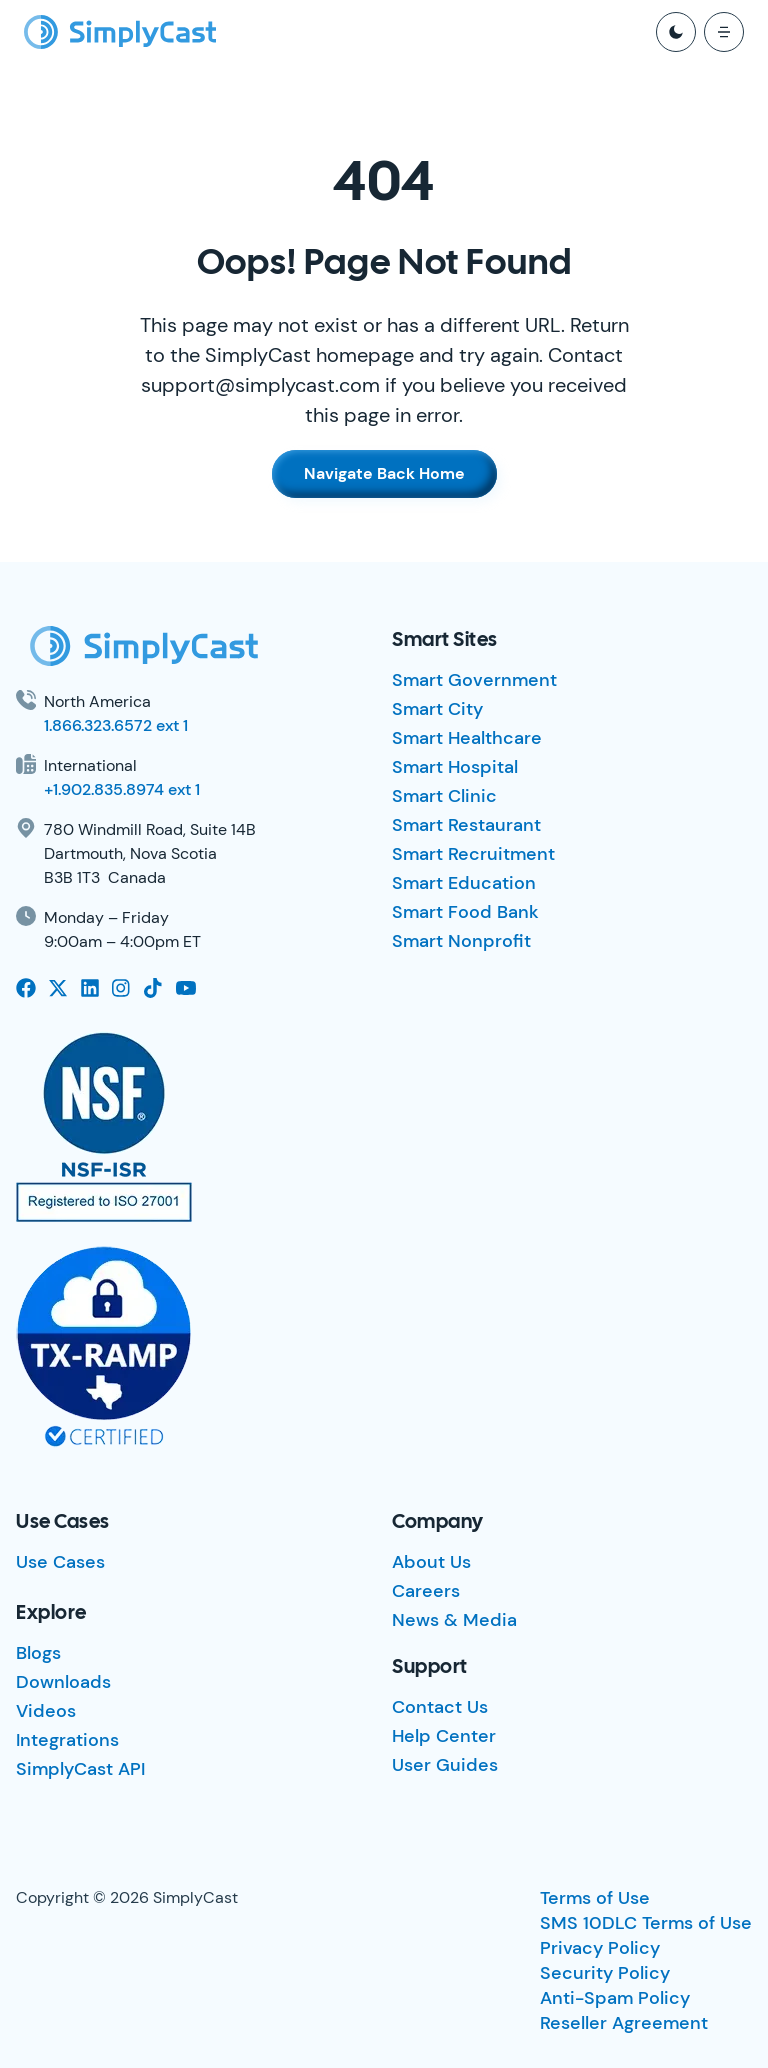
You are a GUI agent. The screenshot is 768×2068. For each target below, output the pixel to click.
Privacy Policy (600, 1948)
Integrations (67, 1740)
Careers (426, 1591)
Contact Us (440, 1707)
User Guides (445, 1765)
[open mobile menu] (724, 32)
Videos (46, 1711)
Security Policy (605, 1973)
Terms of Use (595, 1898)
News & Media (454, 1620)
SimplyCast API (80, 1769)
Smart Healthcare (467, 738)
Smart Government (474, 680)
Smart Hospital (455, 767)
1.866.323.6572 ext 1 (116, 725)
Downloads (63, 1682)
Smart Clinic (444, 796)
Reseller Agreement (624, 2023)
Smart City (437, 709)
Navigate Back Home (384, 473)
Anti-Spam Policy (615, 1998)
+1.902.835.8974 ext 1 (122, 789)
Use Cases (60, 1562)
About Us (431, 1562)
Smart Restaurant (466, 825)
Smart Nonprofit (461, 941)
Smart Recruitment (473, 854)
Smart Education (464, 883)
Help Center (444, 1736)
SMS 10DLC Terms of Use (646, 1923)
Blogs (38, 1653)
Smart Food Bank (465, 912)
